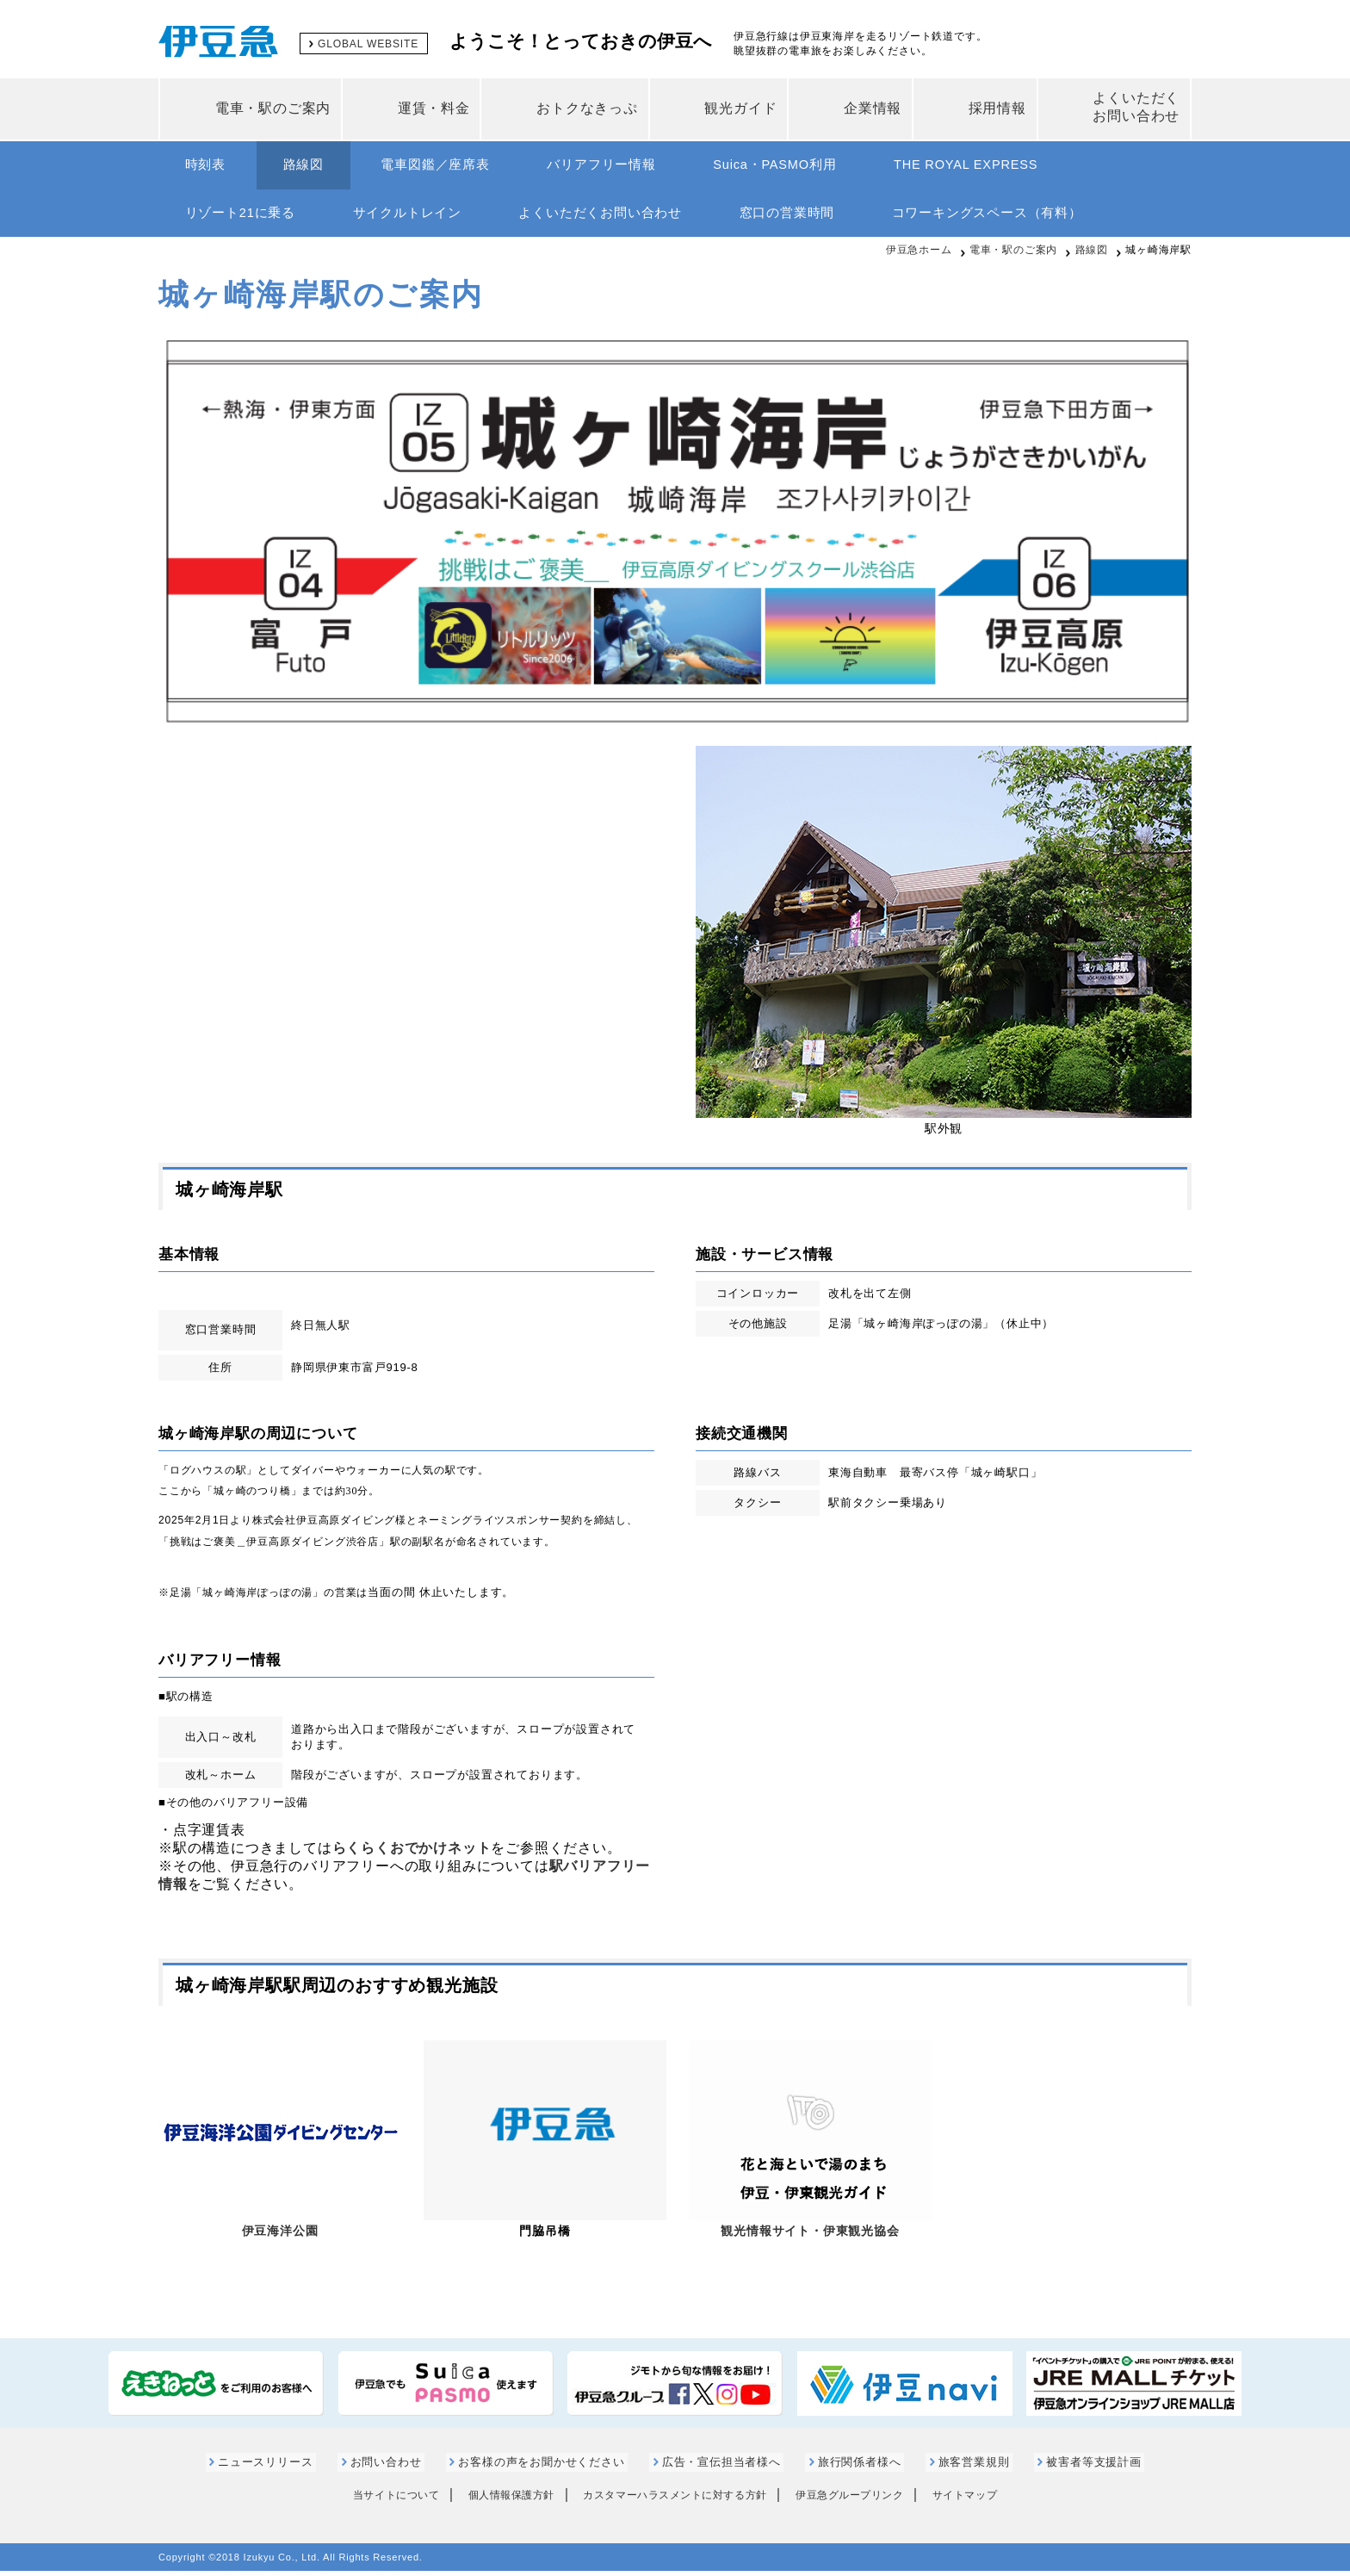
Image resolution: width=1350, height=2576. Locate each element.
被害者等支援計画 (1072, 2467)
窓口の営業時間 (814, 216)
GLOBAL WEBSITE (371, 43)
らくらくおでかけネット (412, 1854)
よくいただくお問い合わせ (620, 216)
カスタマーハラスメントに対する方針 (675, 2501)
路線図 (314, 165)
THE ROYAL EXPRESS (1012, 165)
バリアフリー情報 (627, 165)
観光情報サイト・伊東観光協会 (810, 2237)
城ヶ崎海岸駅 (1158, 256)
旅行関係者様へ (853, 2467)
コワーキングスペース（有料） (1021, 216)
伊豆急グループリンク (860, 2501)
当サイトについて (376, 2501)
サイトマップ (984, 2501)
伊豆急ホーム (919, 256)
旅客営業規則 (959, 2467)
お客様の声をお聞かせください (548, 2467)
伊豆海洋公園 (280, 2237)
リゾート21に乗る (244, 216)
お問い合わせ (399, 2467)
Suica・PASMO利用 (810, 165)
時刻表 (209, 165)
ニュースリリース (285, 2467)
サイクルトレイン (418, 216)
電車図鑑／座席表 (453, 165)
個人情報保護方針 (501, 2501)
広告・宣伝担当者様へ (720, 2467)
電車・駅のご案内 (1013, 256)
